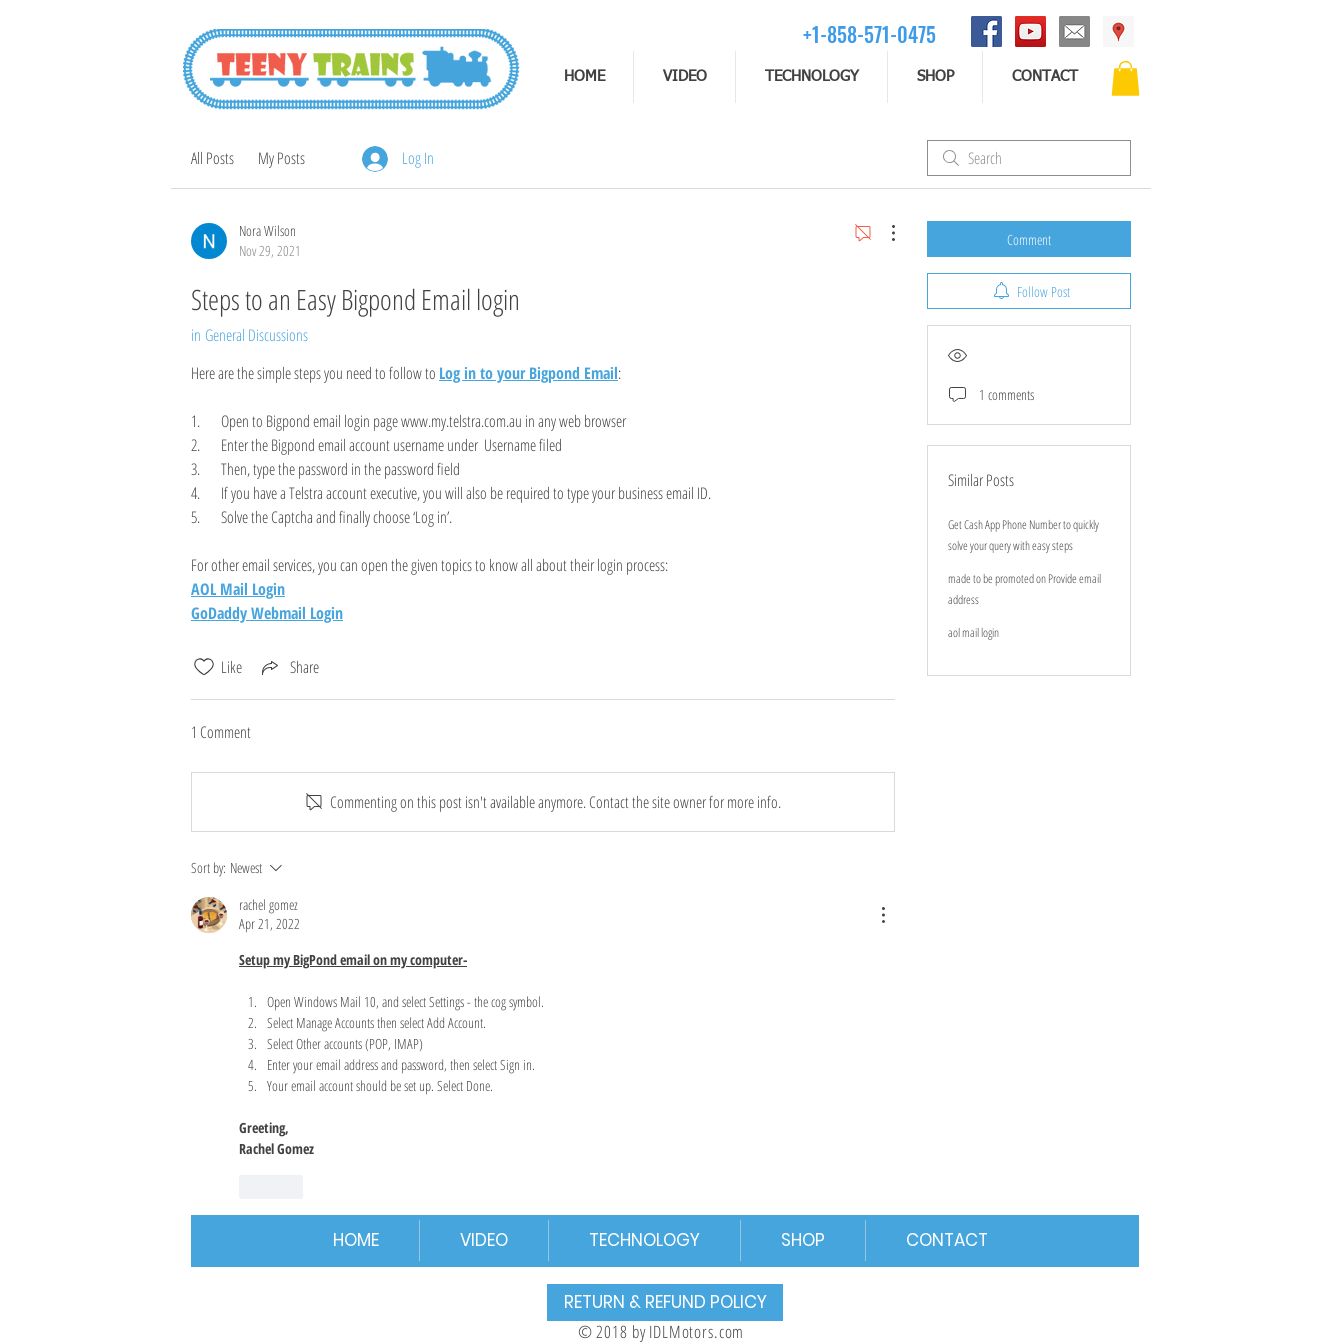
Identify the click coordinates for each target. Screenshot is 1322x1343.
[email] (1074, 31)
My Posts (281, 158)
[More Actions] (883, 233)
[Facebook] (986, 31)
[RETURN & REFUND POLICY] (665, 1302)
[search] (1029, 158)
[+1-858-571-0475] (869, 33)
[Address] (1118, 31)
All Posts (212, 158)
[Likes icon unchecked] (204, 667)
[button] (1125, 78)
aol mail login (973, 632)
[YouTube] (1030, 31)
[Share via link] (288, 667)
